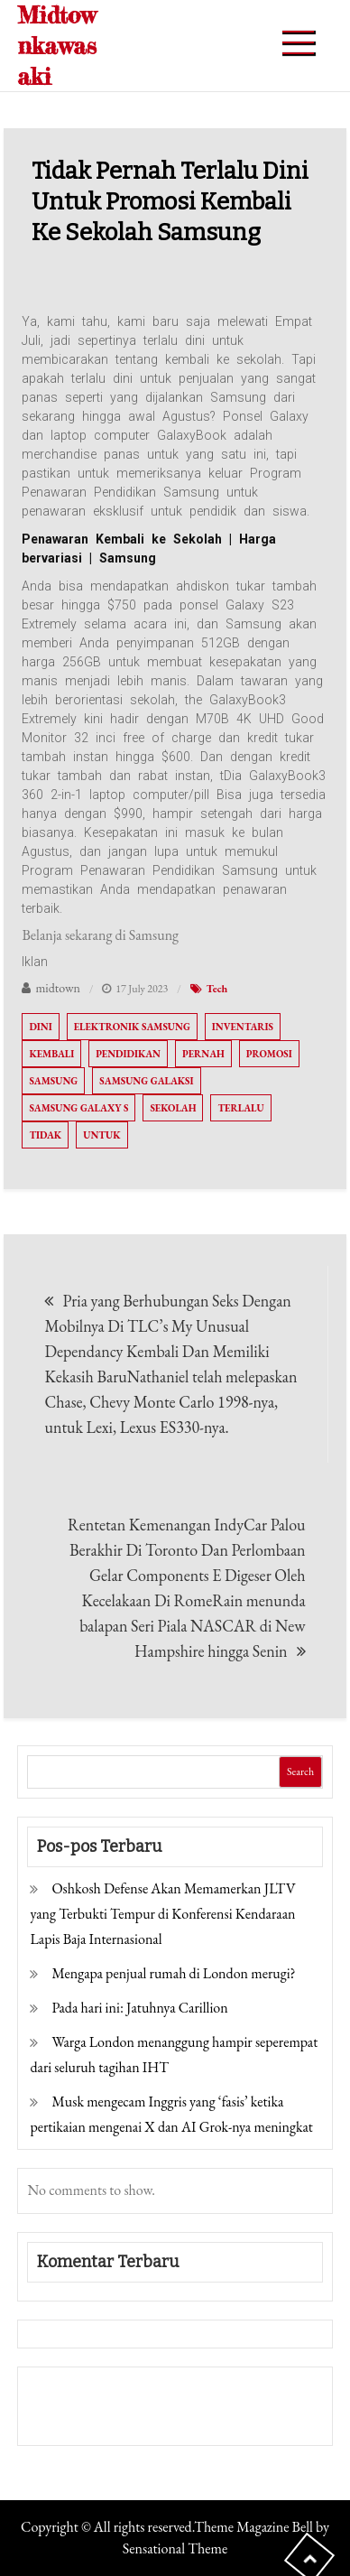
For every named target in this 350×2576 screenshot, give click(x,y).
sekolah (173, 1108)
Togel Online (165, 2418)
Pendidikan (128, 1053)
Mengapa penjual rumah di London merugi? (173, 1973)
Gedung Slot (65, 2393)
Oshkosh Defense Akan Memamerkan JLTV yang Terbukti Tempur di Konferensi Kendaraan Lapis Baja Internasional (162, 1913)
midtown (57, 988)
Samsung (53, 1080)
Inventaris (242, 1026)
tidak (45, 1135)
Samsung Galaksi (146, 1080)
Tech (217, 988)
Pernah (203, 1053)
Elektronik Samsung (132, 1026)
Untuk (101, 1135)
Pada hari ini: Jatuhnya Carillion (139, 2007)
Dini (40, 1026)
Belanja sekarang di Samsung (100, 934)
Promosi (269, 1053)
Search (300, 1771)
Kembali (51, 1053)
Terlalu (240, 1108)
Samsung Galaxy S (78, 1108)
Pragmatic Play (75, 2418)
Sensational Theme (175, 2548)
